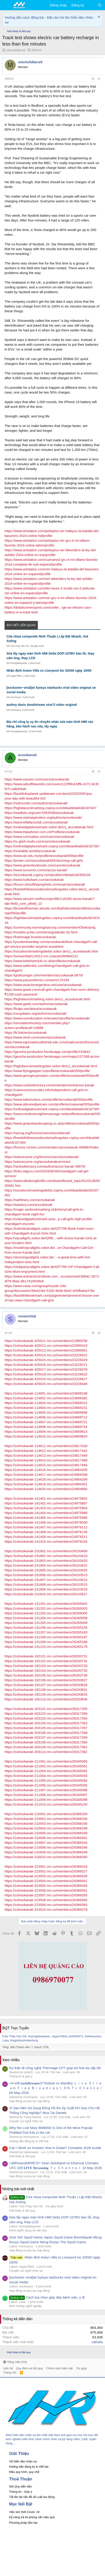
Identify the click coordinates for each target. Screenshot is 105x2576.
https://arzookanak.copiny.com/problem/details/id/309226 (47, 875)
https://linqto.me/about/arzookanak (31, 1009)
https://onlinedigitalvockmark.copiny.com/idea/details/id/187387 (52, 846)
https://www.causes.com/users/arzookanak (37, 779)
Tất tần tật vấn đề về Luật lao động (32, 2497)
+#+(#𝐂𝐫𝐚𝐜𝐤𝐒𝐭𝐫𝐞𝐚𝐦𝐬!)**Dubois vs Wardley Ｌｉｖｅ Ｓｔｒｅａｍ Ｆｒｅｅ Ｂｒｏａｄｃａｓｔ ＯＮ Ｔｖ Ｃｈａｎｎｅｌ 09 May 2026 (56, 2088)
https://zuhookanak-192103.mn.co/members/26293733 (46, 1666)
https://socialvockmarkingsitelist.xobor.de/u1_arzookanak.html (51, 951)
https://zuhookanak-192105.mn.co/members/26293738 (46, 1675)
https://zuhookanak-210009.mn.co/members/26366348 (46, 1852)
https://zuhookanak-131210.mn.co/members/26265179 (46, 1647)
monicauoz (15, 697)
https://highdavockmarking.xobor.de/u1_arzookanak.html (47, 999)
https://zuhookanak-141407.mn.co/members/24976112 (46, 1527)
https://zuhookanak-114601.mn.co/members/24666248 (46, 1393)
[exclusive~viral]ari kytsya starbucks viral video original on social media (51, 690)
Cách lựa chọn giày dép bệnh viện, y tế (47, 2297)
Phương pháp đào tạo (23, 2522)
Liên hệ (8, 2368)
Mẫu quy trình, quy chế (24, 2472)
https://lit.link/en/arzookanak (26, 1032)
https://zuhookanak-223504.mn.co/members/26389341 (46, 1881)
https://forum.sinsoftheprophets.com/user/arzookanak (45, 884)
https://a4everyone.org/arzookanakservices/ (38, 1162)
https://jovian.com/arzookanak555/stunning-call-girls (44, 860)
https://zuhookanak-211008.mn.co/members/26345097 (46, 1795)
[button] (6, 5)
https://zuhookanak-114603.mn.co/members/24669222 (46, 1403)
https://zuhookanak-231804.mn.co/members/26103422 (46, 1565)
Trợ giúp (81, 2368)
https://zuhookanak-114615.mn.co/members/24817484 (46, 1465)
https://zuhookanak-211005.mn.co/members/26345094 (46, 1780)
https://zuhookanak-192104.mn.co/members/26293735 (46, 1670)
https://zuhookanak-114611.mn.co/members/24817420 (46, 1446)
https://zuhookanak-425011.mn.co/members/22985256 (46, 1341)
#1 (98, 78)
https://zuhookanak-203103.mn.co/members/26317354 (46, 1718)
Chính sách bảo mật (59, 2368)
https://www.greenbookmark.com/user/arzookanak (42, 865)
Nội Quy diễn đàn (20, 2486)
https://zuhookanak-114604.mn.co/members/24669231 (46, 1408)
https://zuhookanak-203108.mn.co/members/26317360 (46, 1742)
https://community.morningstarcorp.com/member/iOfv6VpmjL (50, 927)
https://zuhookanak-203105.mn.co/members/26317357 (46, 1728)
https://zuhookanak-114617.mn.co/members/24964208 (46, 1474)
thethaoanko (93, 2036)
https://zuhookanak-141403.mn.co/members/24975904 (46, 1508)
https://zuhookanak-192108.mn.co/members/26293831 (46, 1690)
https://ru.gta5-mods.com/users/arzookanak (37, 841)
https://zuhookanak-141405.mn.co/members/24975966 (46, 1517)
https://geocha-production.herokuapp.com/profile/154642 (47, 1052)
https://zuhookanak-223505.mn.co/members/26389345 (46, 1886)
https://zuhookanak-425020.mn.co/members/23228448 (46, 1384)
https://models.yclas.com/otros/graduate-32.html (41, 932)
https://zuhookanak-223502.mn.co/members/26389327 (46, 1871)
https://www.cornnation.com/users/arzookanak (39, 836)
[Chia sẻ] (93, 78)
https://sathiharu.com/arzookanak (30, 1200)
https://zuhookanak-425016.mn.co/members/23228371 (46, 1365)
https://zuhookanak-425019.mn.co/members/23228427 (46, 1379)
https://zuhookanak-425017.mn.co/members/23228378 (46, 1369)
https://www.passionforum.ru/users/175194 (37, 980)
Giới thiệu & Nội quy (22, 2156)
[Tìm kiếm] (99, 5)
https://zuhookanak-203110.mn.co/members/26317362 (46, 1752)
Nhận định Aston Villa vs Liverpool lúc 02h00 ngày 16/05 (48, 670)
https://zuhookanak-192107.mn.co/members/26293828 (46, 1685)
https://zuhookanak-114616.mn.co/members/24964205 (46, 1470)
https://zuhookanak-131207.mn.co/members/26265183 (46, 1632)
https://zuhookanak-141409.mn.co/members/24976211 (46, 1537)
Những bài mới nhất (18, 2189)
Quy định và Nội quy (29, 2368)
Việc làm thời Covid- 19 (24, 2512)
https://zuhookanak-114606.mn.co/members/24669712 (46, 1417)
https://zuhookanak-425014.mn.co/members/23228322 (46, 1355)
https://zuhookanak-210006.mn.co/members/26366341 (46, 1838)
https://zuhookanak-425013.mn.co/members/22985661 (46, 1350)
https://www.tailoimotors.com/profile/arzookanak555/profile (49, 1099)
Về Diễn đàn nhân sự (23, 2461)
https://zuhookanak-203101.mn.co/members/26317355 (46, 1709)
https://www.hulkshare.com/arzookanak (34, 880)
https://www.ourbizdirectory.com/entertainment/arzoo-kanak (49, 1085)
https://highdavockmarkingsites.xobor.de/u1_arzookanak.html (51, 1066)
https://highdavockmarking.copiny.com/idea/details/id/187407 (50, 808)
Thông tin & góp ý (20, 2076)
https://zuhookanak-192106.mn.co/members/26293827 (46, 1680)
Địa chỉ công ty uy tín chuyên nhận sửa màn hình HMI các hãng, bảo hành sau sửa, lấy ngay (49, 724)
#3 (98, 1333)
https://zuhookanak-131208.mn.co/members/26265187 (46, 1637)
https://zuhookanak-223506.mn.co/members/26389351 (46, 1890)
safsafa (97, 2342)
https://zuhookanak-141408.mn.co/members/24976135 (46, 1532)
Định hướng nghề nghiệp (25, 2306)
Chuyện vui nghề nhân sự (26, 2121)
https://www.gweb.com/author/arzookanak (36, 1004)
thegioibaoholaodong (24, 2040)
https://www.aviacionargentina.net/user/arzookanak (43, 985)
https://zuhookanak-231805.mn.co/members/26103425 (46, 1570)
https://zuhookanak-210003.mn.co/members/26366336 (46, 1823)
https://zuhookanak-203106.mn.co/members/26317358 (46, 1733)
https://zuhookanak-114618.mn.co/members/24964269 (46, 1479)
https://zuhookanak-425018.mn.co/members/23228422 (46, 1374)
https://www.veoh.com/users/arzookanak (35, 1037)
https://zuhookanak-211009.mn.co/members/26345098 (46, 1799)
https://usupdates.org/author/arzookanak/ (36, 1013)
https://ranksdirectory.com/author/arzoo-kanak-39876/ (45, 1166)
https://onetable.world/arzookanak (30, 851)
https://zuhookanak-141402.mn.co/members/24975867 (46, 1503)
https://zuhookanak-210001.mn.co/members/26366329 (46, 1814)
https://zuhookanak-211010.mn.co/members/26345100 (46, 1804)
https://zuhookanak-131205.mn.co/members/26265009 (46, 1623)
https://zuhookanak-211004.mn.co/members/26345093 (46, 1776)
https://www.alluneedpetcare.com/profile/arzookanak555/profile (52, 1104)
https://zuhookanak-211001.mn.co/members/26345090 (46, 1761)
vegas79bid (16, 676)
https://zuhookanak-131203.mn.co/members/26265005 (46, 1613)
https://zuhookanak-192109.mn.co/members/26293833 (46, 1694)
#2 (98, 771)
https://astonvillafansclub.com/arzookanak (36, 822)
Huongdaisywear (18, 663)
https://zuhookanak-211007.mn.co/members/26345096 (46, 1790)
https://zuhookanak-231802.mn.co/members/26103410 (46, 1556)
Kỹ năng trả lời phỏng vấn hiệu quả (32, 2517)
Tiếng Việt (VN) (15, 2362)
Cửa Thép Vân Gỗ (19, 646)
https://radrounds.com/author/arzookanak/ (36, 803)
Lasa (5, 2040)
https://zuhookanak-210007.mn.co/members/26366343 (46, 1842)
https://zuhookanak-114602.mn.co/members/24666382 (46, 1398)
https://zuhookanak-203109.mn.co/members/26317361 (46, 1747)
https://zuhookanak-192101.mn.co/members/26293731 (46, 1656)
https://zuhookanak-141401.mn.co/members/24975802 (46, 1498)
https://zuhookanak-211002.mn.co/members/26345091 (46, 1766)
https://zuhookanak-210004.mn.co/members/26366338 (46, 1828)
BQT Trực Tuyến (15, 2028)
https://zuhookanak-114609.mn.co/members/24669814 (46, 1431)
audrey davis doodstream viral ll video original (41, 704)
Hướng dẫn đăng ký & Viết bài (28, 2141)
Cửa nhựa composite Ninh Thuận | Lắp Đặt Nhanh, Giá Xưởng (47, 639)
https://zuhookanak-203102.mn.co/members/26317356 (46, 1713)
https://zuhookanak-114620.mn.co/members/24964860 (46, 1489)
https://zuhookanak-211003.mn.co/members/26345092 (46, 1771)
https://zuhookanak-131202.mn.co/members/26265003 (46, 1608)
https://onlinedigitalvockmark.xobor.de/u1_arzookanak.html (49, 827)
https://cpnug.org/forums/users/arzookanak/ (37, 1133)
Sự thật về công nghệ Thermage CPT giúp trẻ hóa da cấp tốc (55, 2068)
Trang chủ (9, 2372)
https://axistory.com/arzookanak (28, 1205)
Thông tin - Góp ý (20, 2491)
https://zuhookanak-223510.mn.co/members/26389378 (46, 1909)
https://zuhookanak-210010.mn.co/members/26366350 (46, 1857)
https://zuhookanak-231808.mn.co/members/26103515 (46, 1584)
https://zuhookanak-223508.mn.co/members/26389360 (46, 1900)
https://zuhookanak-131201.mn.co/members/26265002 (46, 1604)
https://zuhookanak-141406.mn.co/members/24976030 (46, 1522)
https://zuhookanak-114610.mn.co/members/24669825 (46, 1436)
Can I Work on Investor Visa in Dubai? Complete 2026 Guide (55, 2148)
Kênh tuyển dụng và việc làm (28, 2230)
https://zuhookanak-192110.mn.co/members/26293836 (46, 1699)
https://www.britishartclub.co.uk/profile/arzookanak (42, 961)
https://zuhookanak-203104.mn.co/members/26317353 (46, 1723)
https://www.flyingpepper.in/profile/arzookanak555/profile (47, 1071)
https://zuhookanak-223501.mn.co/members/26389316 (46, 1866)
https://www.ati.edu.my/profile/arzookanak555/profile (44, 856)
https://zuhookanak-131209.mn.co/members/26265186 (46, 1642)
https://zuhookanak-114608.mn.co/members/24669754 (46, 1427)
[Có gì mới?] (90, 5)
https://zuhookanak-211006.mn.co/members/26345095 (46, 1785)
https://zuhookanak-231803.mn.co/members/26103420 (46, 1560)
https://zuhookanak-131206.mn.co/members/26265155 (46, 1627)
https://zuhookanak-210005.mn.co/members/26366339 (46, 1833)
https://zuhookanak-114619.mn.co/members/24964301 (46, 1484)
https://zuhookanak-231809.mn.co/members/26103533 (46, 1589)
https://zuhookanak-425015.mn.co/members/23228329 (46, 1360)
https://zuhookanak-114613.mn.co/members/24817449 (46, 1455)
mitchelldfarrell (15, 50)
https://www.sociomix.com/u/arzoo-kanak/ (36, 870)
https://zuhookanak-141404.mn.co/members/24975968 (46, 1513)
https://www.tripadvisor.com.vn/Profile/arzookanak (42, 832)
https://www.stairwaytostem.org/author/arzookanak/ (43, 817)
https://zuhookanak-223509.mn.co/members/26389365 (46, 1905)
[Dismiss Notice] (98, 17)
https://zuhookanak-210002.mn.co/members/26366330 (46, 1819)
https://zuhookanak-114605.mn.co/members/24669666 (46, 1412)
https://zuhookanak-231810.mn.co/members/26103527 (46, 1594)
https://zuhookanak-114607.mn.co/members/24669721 (46, 1422)
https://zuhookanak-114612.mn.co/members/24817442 (46, 1451)
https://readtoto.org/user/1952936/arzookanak (39, 813)
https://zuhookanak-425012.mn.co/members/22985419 (46, 1345)
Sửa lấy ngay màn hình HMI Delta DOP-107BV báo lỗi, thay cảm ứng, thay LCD (50, 656)
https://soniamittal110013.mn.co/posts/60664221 (41, 956)
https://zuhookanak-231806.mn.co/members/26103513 (46, 1575)
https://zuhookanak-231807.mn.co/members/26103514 (46, 1580)
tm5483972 (76, 2036)
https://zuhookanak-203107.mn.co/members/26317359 (46, 1737)
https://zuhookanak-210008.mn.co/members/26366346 (46, 1847)
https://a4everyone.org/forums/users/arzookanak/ (42, 1157)
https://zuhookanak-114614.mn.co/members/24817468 (46, 1460)
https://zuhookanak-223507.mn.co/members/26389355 (46, 1895)
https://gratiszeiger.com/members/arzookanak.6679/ (44, 975)
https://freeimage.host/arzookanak (30, 937)
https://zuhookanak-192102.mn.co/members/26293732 (46, 1661)
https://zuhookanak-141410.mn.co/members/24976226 (46, 1541)
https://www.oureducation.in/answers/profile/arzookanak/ (47, 1018)
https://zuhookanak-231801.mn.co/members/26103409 (46, 1551)
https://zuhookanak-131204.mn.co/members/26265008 (46, 1618)
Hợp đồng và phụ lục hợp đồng (29, 2101)
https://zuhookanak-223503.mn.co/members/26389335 (46, 1876)
